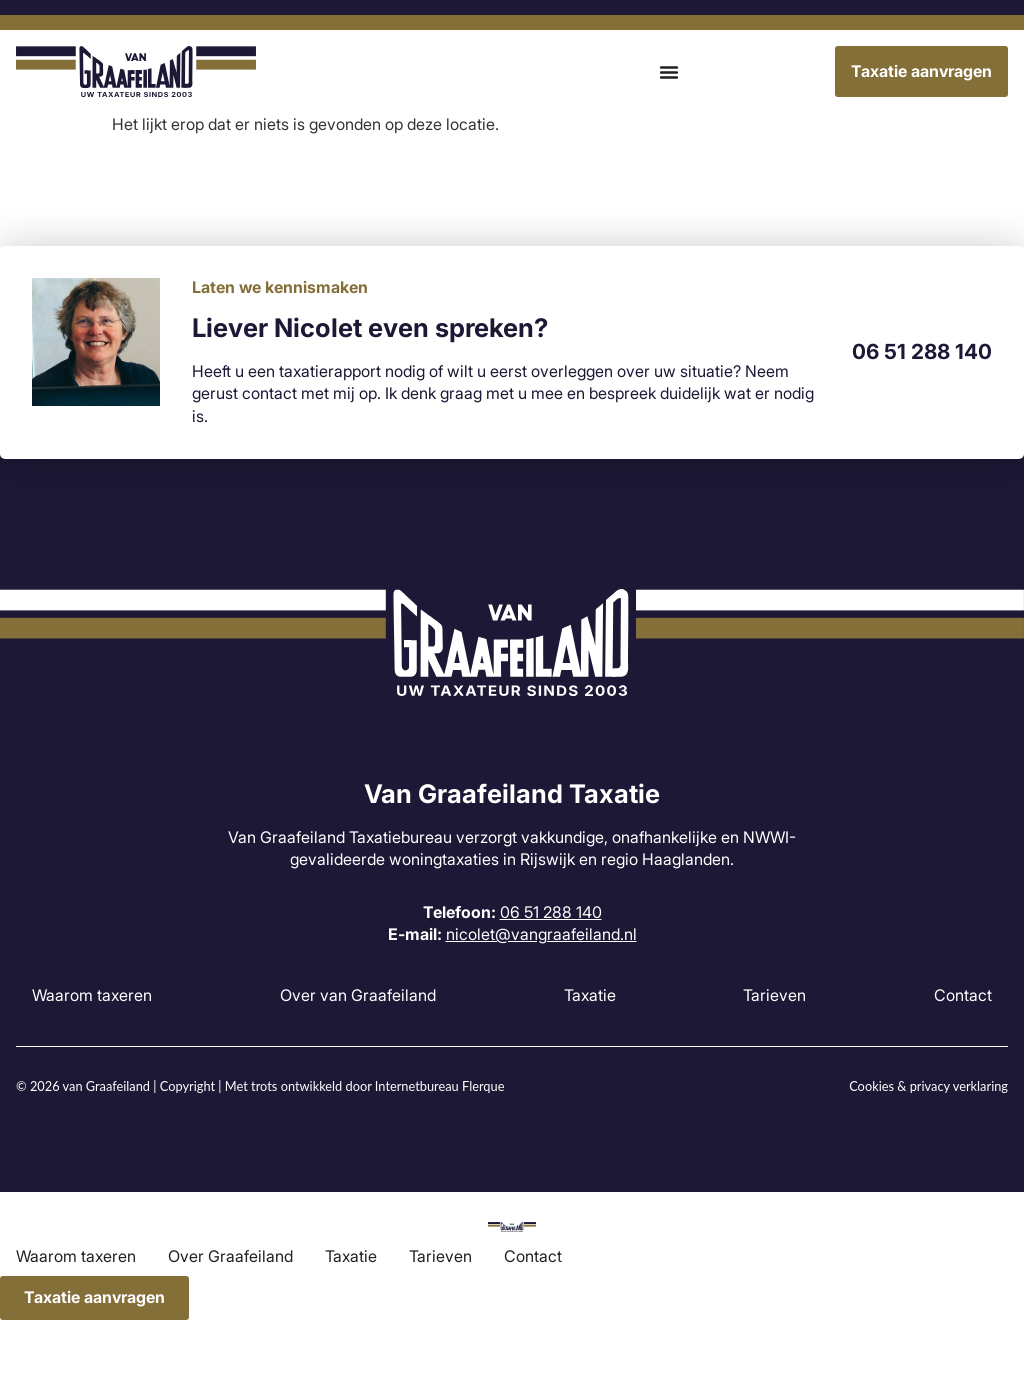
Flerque (483, 1086)
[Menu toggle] (669, 72)
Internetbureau (417, 1086)
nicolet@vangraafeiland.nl (541, 934)
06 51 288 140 (922, 351)
